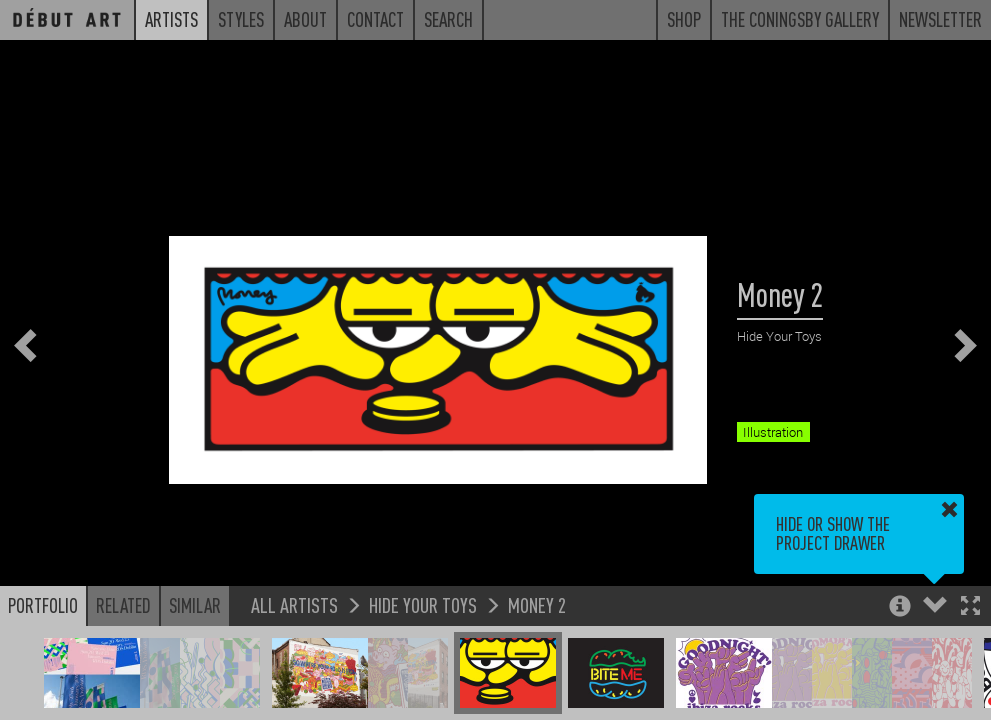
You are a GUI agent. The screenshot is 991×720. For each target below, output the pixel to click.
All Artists (294, 604)
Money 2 (537, 604)
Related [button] (123, 605)
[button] (970, 607)
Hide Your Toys (423, 604)
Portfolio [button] (43, 605)
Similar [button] (195, 605)
